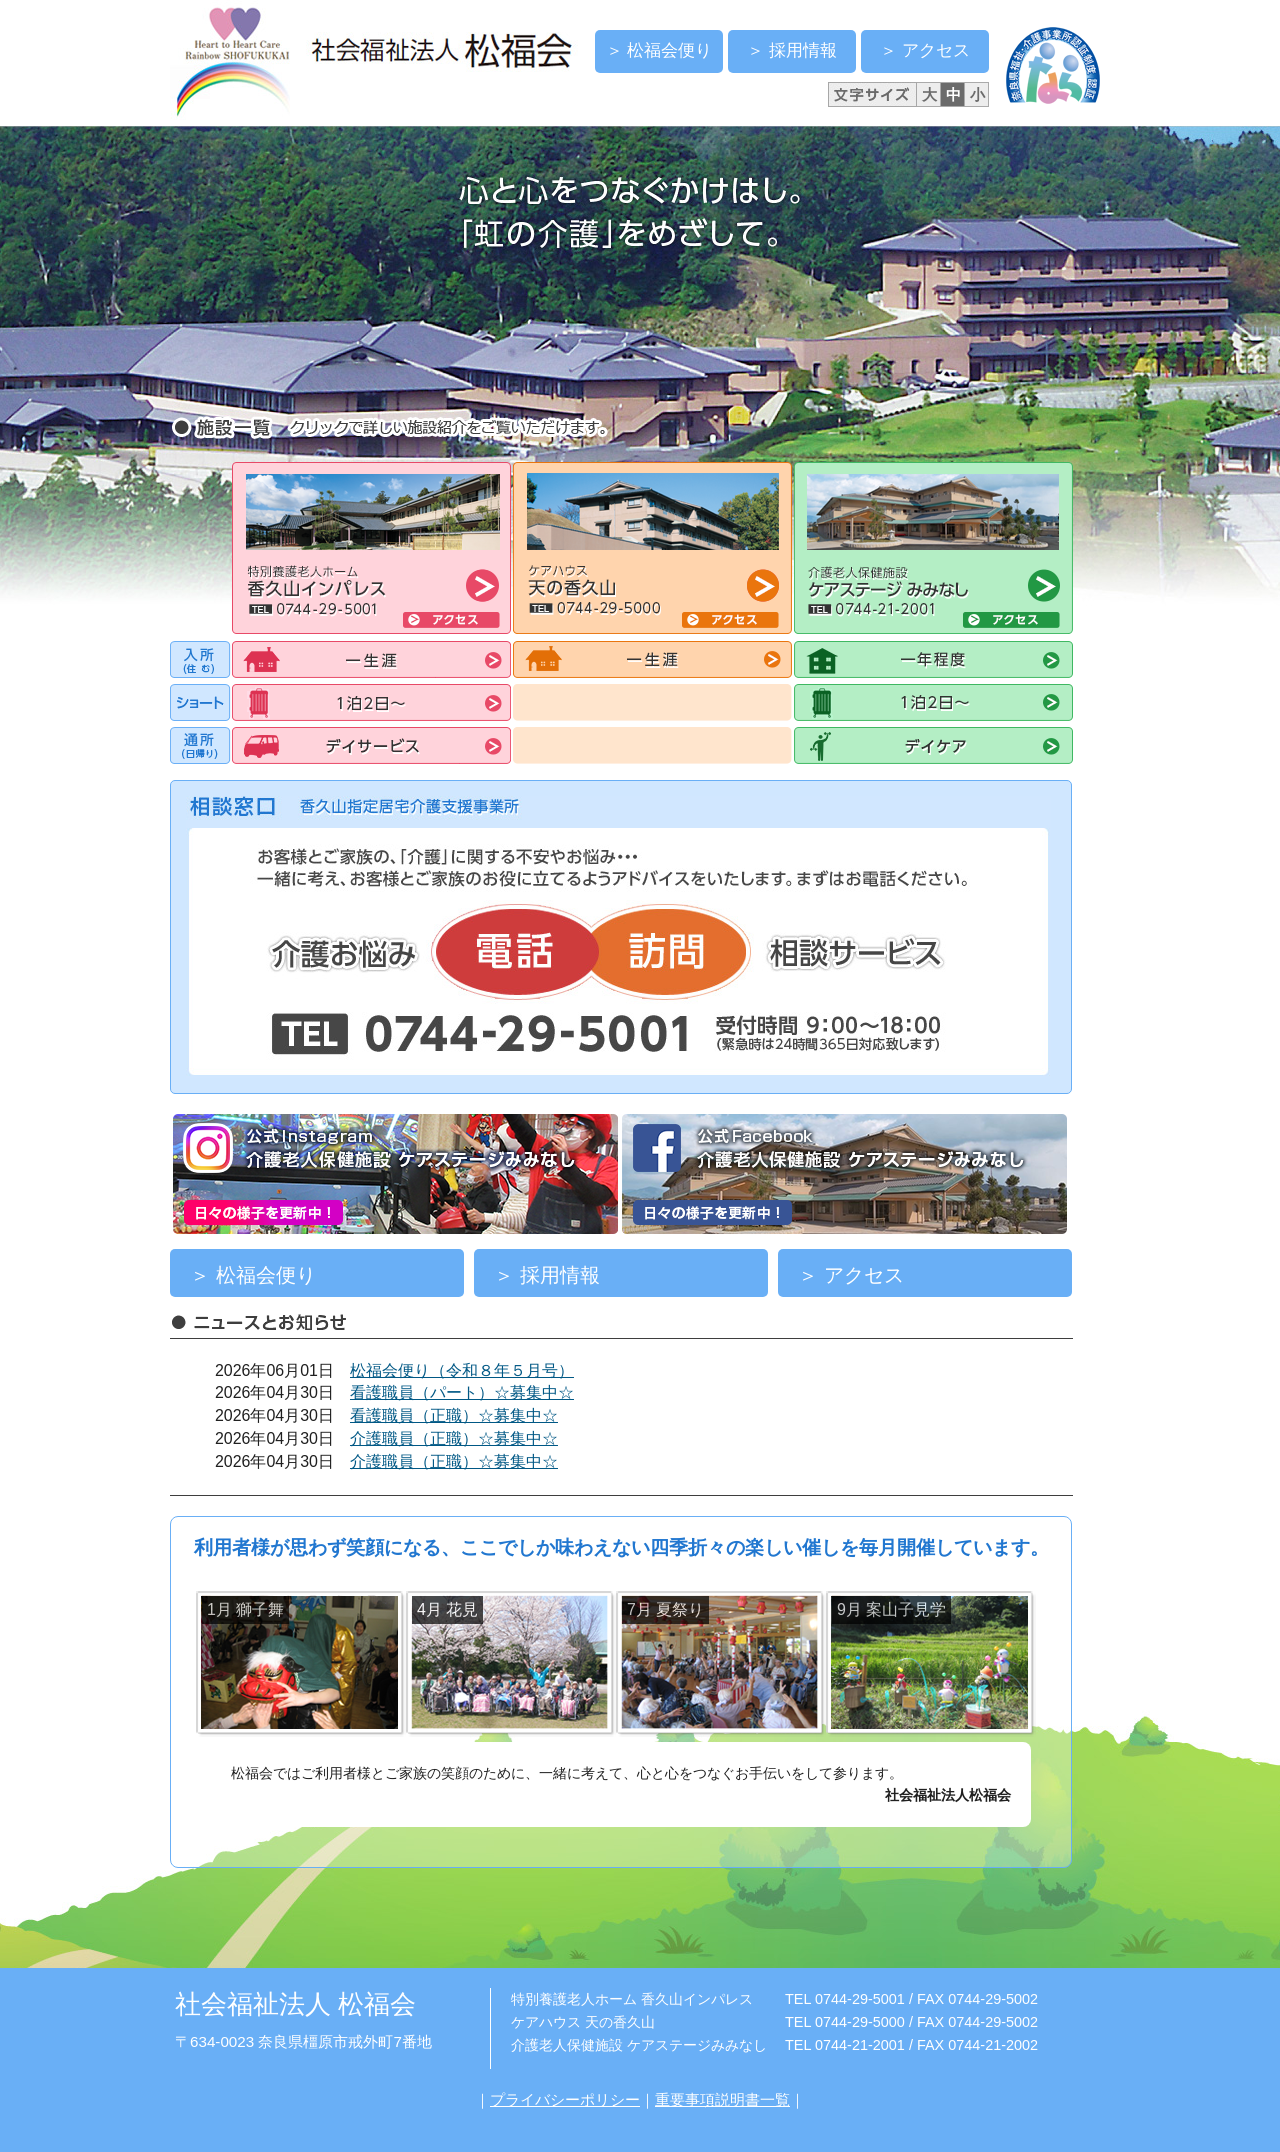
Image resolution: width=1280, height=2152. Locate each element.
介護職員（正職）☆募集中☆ (454, 1438)
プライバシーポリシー (565, 2099)
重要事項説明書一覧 (722, 2099)
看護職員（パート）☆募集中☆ (462, 1392)
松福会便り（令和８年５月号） (462, 1370)
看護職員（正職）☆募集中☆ (454, 1415)
